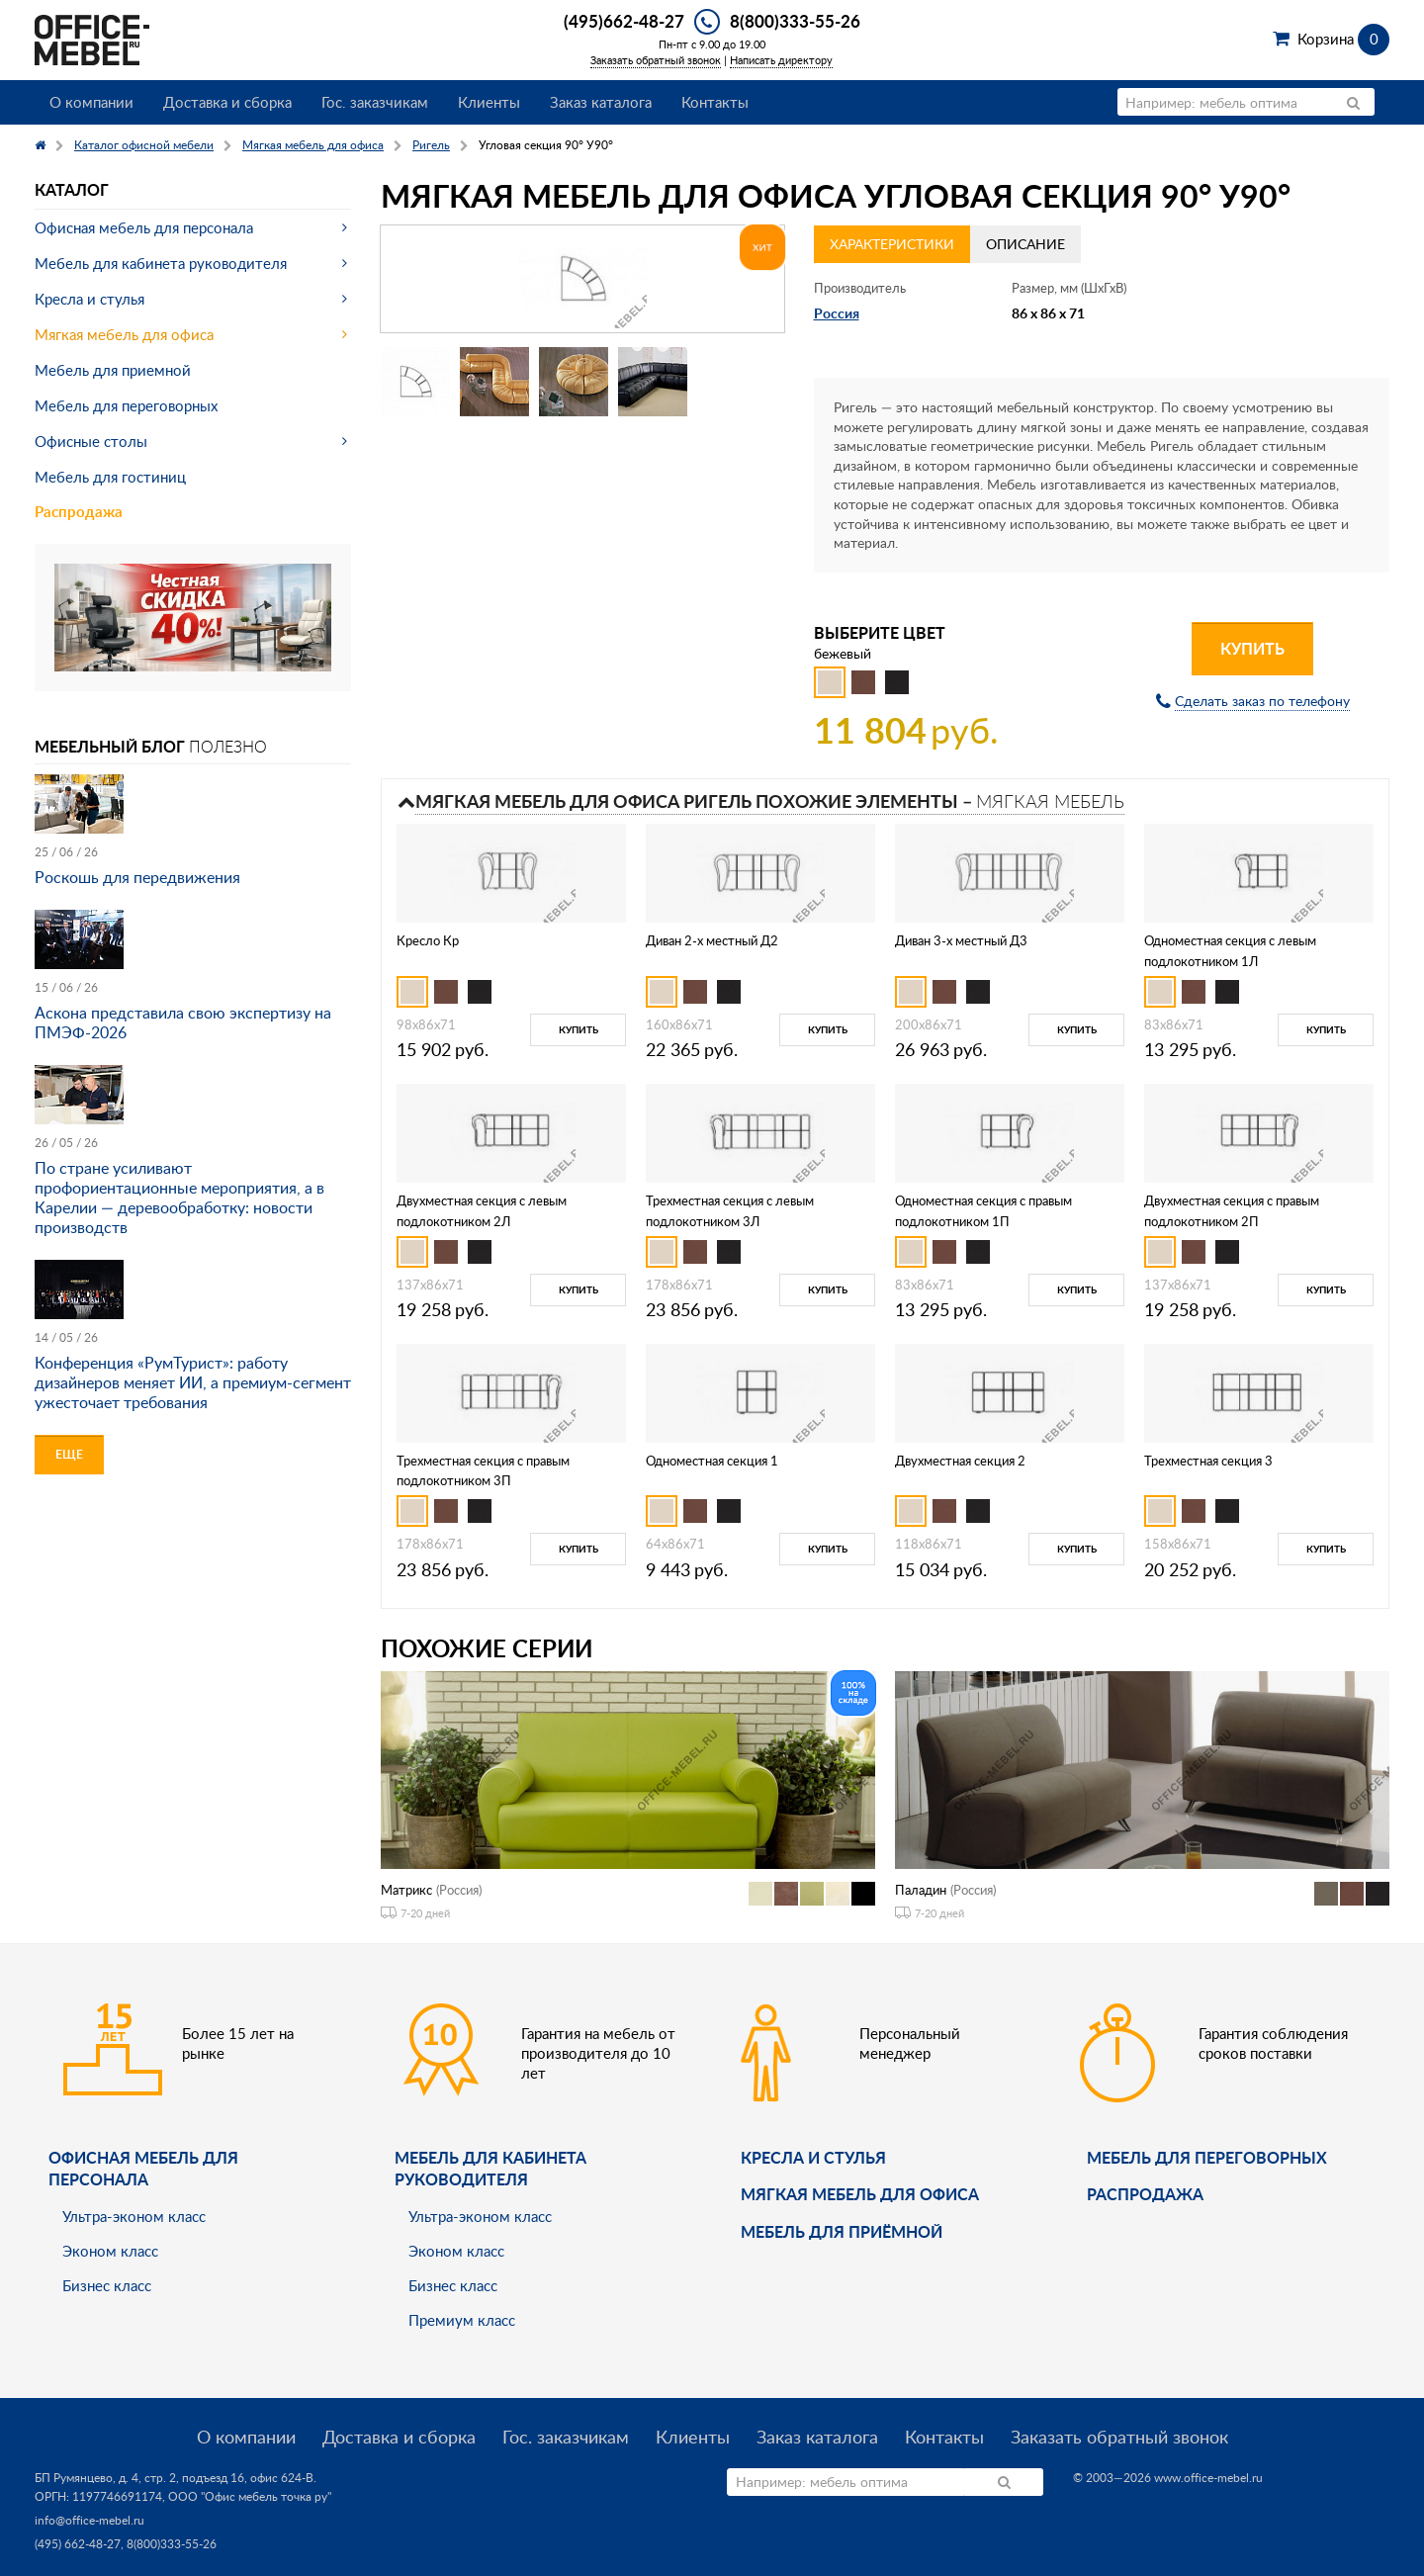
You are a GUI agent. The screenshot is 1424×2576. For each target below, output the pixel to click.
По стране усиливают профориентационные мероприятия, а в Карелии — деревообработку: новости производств (179, 1197)
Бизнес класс (106, 2285)
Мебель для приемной (113, 370)
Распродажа (79, 511)
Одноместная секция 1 (712, 1460)
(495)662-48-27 (624, 21)
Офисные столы (91, 441)
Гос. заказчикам (374, 102)
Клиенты (489, 102)
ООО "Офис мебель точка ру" (249, 2496)
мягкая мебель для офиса (860, 2193)
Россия (836, 313)
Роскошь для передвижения (137, 877)
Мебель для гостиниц (110, 477)
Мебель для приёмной (841, 2231)
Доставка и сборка (227, 102)
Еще (69, 1454)
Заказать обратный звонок (655, 59)
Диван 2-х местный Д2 (712, 940)
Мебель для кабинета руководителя (161, 263)
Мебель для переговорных (126, 405)
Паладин (920, 1890)
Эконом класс (110, 2251)
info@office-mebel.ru (89, 2520)
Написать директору (781, 59)
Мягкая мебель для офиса (124, 334)
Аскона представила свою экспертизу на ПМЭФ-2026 (183, 1022)
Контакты (715, 102)
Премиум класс (461, 2320)
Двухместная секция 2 (960, 1460)
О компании (91, 102)
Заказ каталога (601, 102)
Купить (1252, 648)
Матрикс (406, 1890)
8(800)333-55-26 (795, 21)
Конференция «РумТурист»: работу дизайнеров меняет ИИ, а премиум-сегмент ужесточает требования (193, 1382)
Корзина (1343, 38)
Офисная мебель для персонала (144, 227)
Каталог (72, 189)
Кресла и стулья (89, 299)
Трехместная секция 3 (1208, 1460)
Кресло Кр (428, 940)
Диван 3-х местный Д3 (961, 940)
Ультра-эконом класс (134, 2216)
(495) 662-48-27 (78, 2543)
